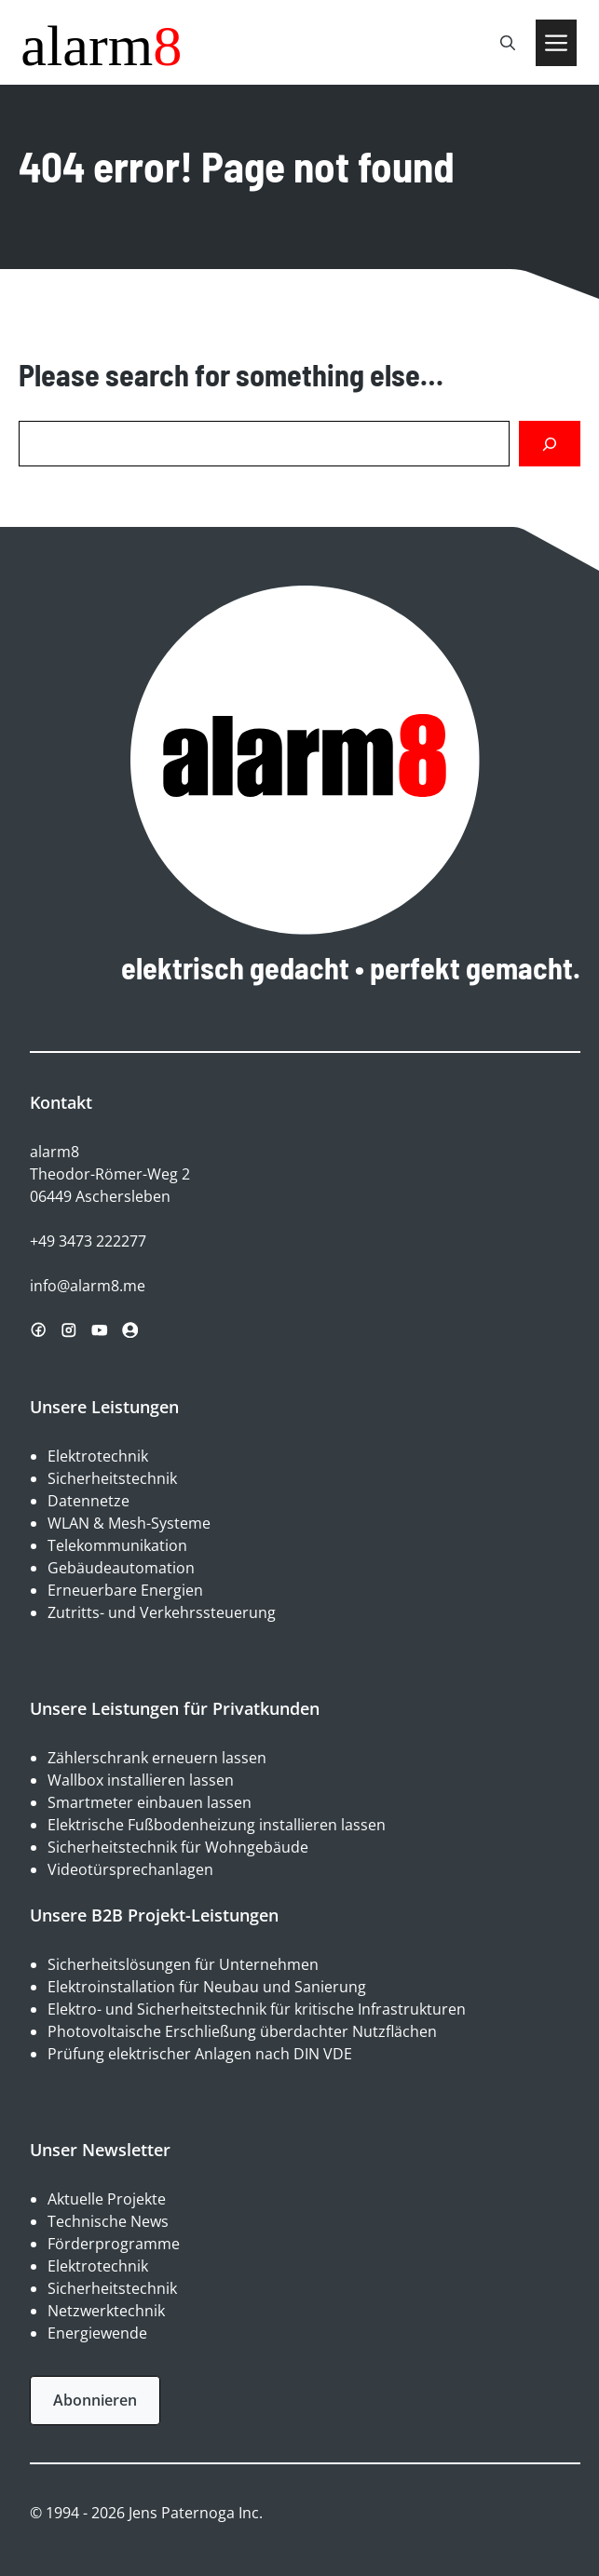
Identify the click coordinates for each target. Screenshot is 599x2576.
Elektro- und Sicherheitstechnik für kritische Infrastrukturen (257, 2009)
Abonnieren (95, 2400)
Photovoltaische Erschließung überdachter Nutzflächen (242, 2031)
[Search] (549, 443)
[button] (508, 43)
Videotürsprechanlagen (130, 1869)
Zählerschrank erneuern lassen (157, 1757)
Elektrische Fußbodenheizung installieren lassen (217, 1824)
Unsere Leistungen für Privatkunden (175, 1708)
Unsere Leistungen (104, 1407)
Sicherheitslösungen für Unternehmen (183, 1964)
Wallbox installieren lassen (141, 1780)
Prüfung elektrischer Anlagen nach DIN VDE (200, 2053)
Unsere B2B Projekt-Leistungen (154, 1915)
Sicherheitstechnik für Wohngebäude (178, 1847)
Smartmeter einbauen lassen (150, 1802)
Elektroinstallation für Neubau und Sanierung (207, 1986)
